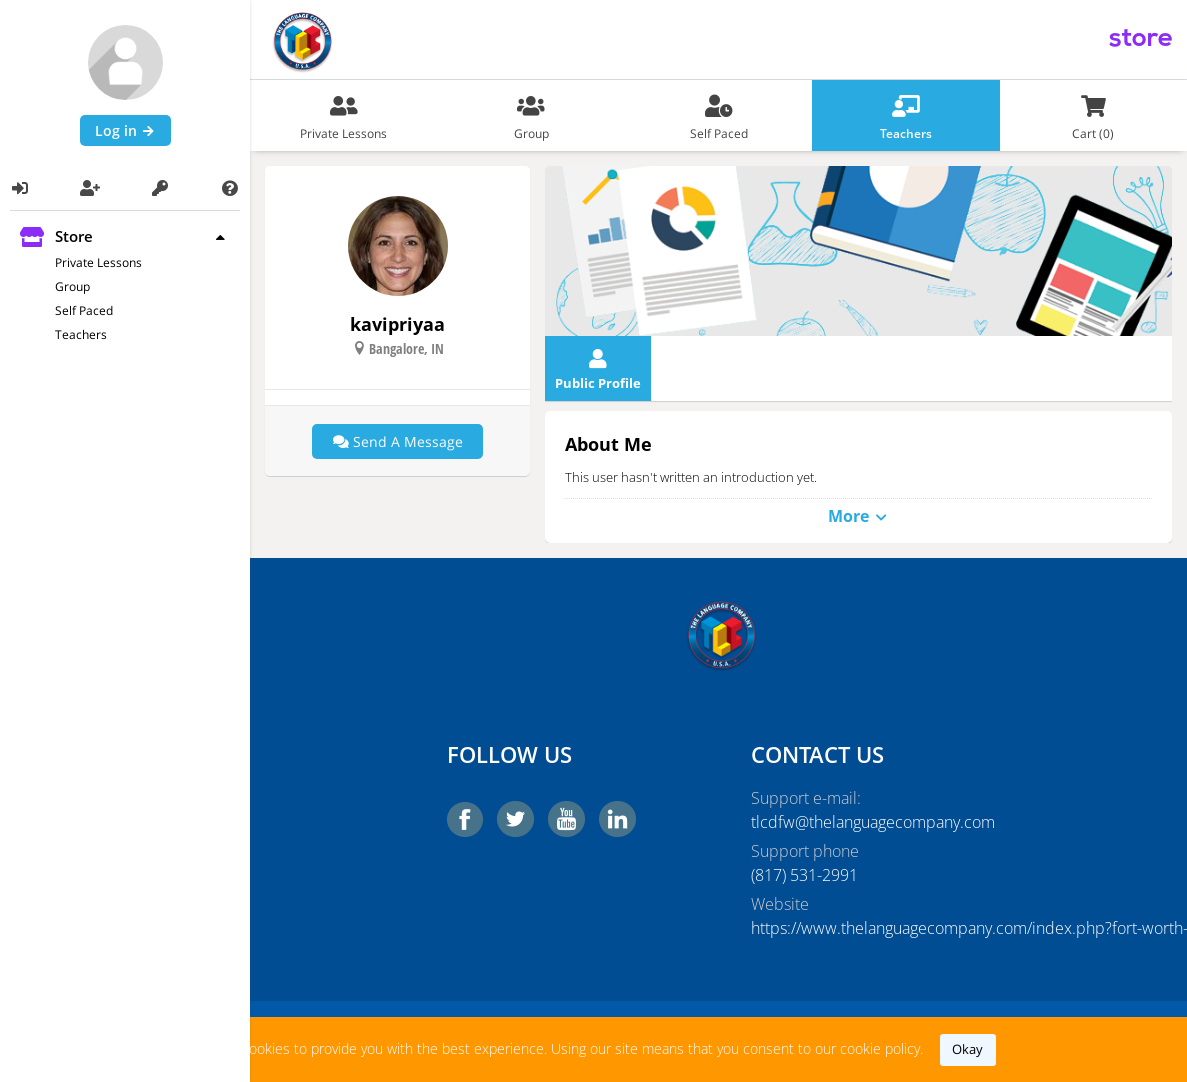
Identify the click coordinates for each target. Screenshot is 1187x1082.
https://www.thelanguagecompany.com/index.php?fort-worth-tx (871, 928)
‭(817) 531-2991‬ (804, 875)
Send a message (398, 441)
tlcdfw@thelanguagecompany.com (871, 822)
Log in (125, 130)
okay (967, 1049)
